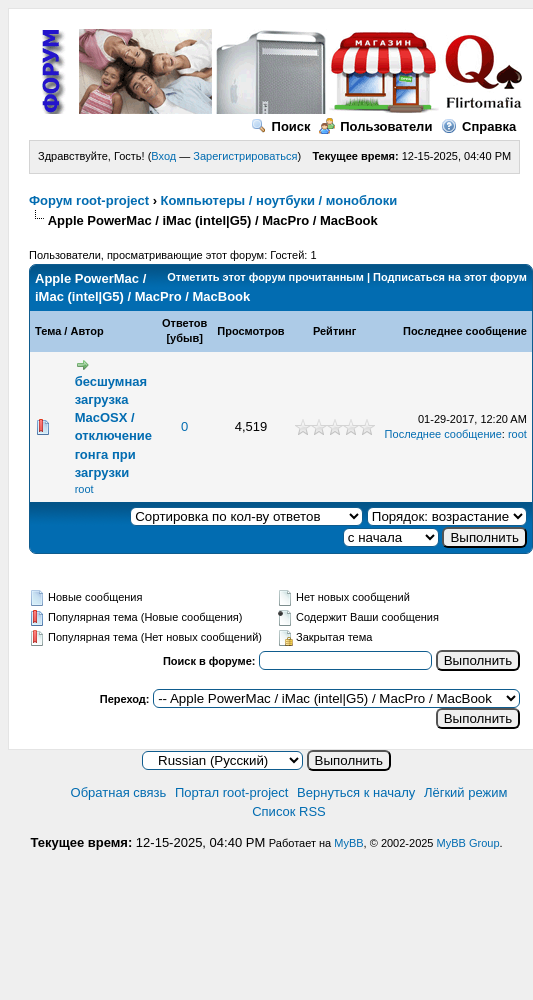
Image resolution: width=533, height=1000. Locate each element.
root (84, 489)
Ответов (184, 323)
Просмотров (250, 331)
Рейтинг (334, 331)
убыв (184, 338)
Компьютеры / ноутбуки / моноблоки (279, 200)
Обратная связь (119, 792)
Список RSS (289, 811)
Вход (163, 156)
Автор (86, 331)
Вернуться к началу (356, 792)
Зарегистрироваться (245, 156)
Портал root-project (232, 792)
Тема (48, 331)
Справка (478, 126)
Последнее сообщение (465, 331)
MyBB (348, 843)
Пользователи (375, 126)
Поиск (281, 126)
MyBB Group (468, 843)
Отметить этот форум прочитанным (265, 277)
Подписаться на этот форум (450, 277)
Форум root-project (89, 200)
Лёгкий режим (466, 792)
